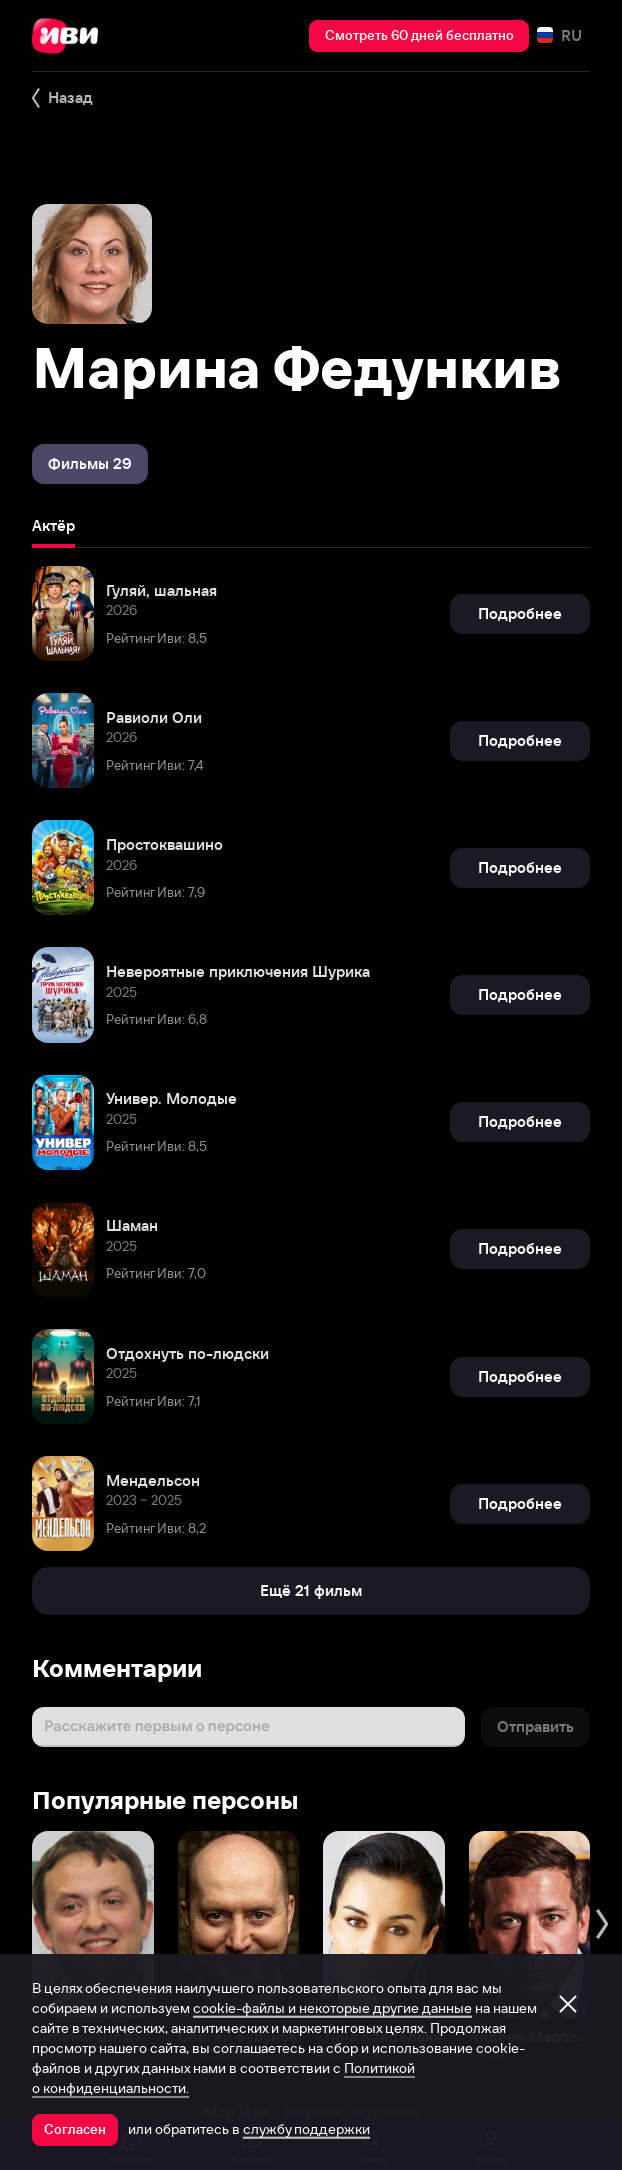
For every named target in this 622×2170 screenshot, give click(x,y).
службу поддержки (306, 2129)
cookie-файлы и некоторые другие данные (332, 2008)
